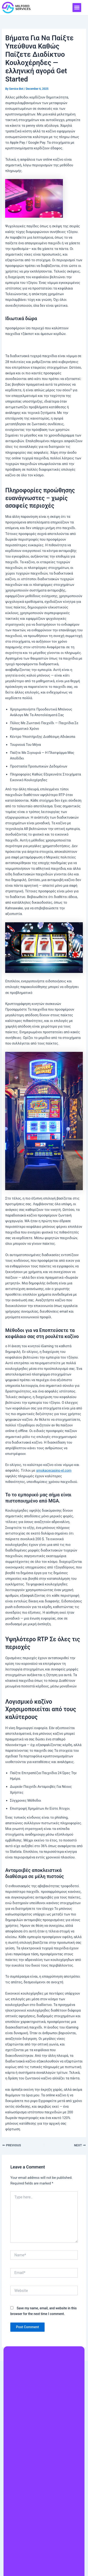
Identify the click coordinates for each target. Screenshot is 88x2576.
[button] (77, 7)
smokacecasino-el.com (53, 1470)
